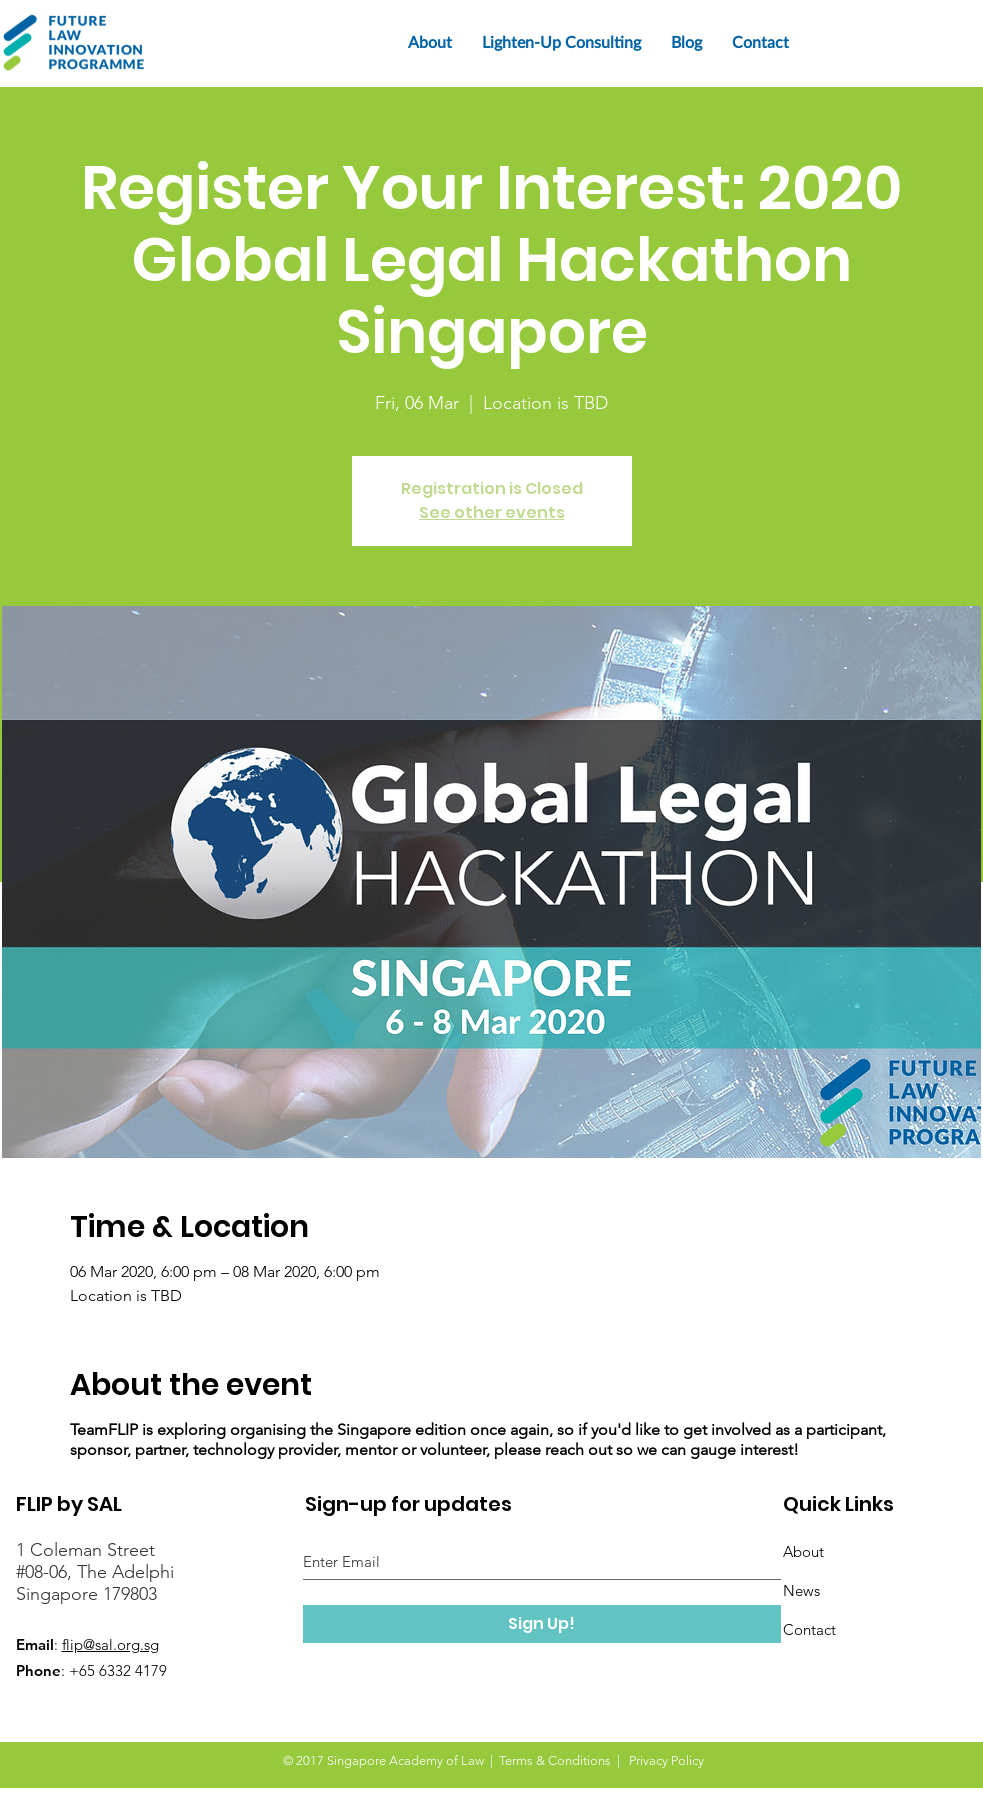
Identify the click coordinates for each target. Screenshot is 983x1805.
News (801, 1590)
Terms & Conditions (555, 1760)
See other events (492, 512)
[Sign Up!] (542, 1624)
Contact (809, 1629)
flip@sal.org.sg (110, 1644)
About (803, 1551)
